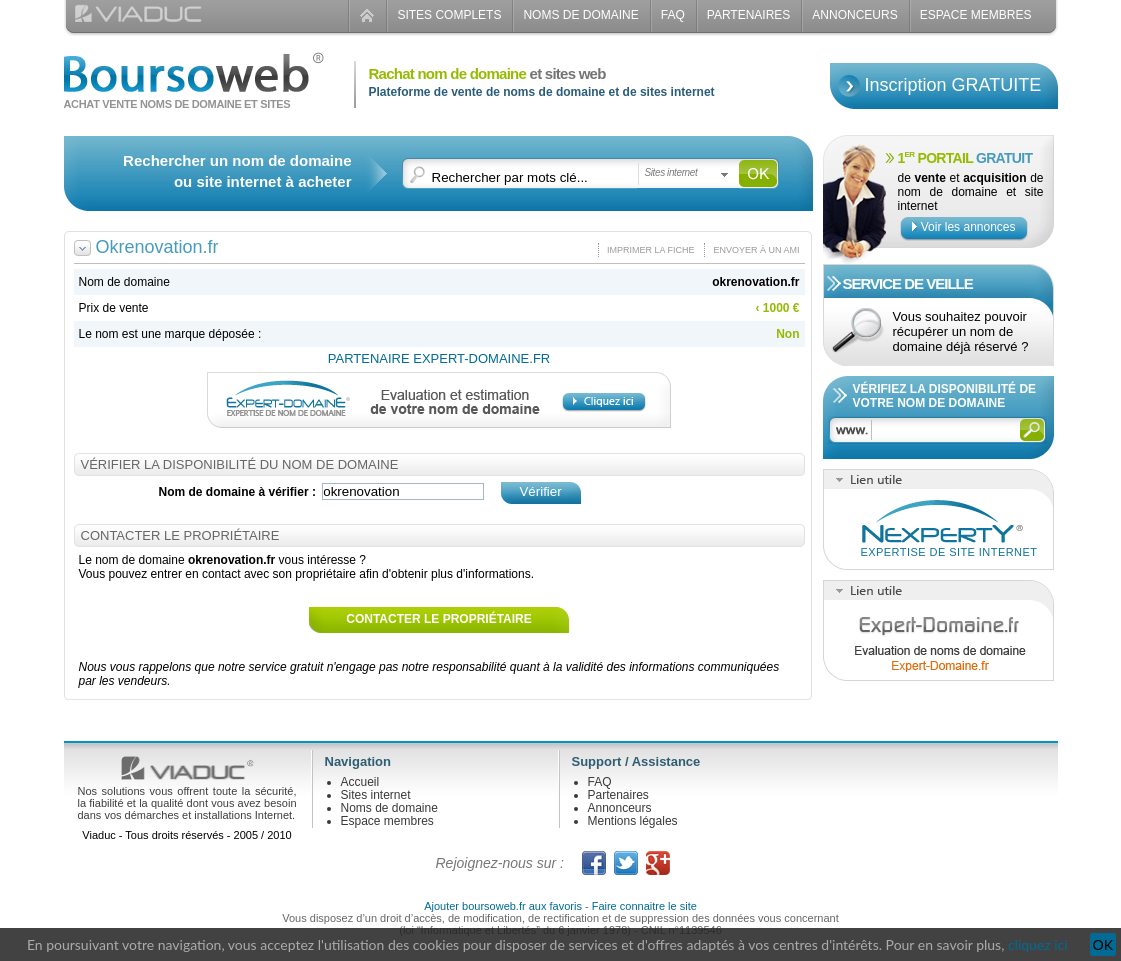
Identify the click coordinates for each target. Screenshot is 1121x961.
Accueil (360, 782)
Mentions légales (633, 821)
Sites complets (449, 15)
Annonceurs (854, 15)
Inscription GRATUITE (953, 85)
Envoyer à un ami (756, 250)
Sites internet (376, 795)
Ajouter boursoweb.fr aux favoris (503, 906)
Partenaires (749, 15)
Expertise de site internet (949, 552)
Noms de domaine (580, 15)
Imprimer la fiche (651, 250)
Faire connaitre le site (644, 906)
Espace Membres (976, 15)
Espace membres (387, 821)
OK (1103, 944)
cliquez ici (1038, 944)
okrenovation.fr (755, 282)
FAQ (673, 15)
